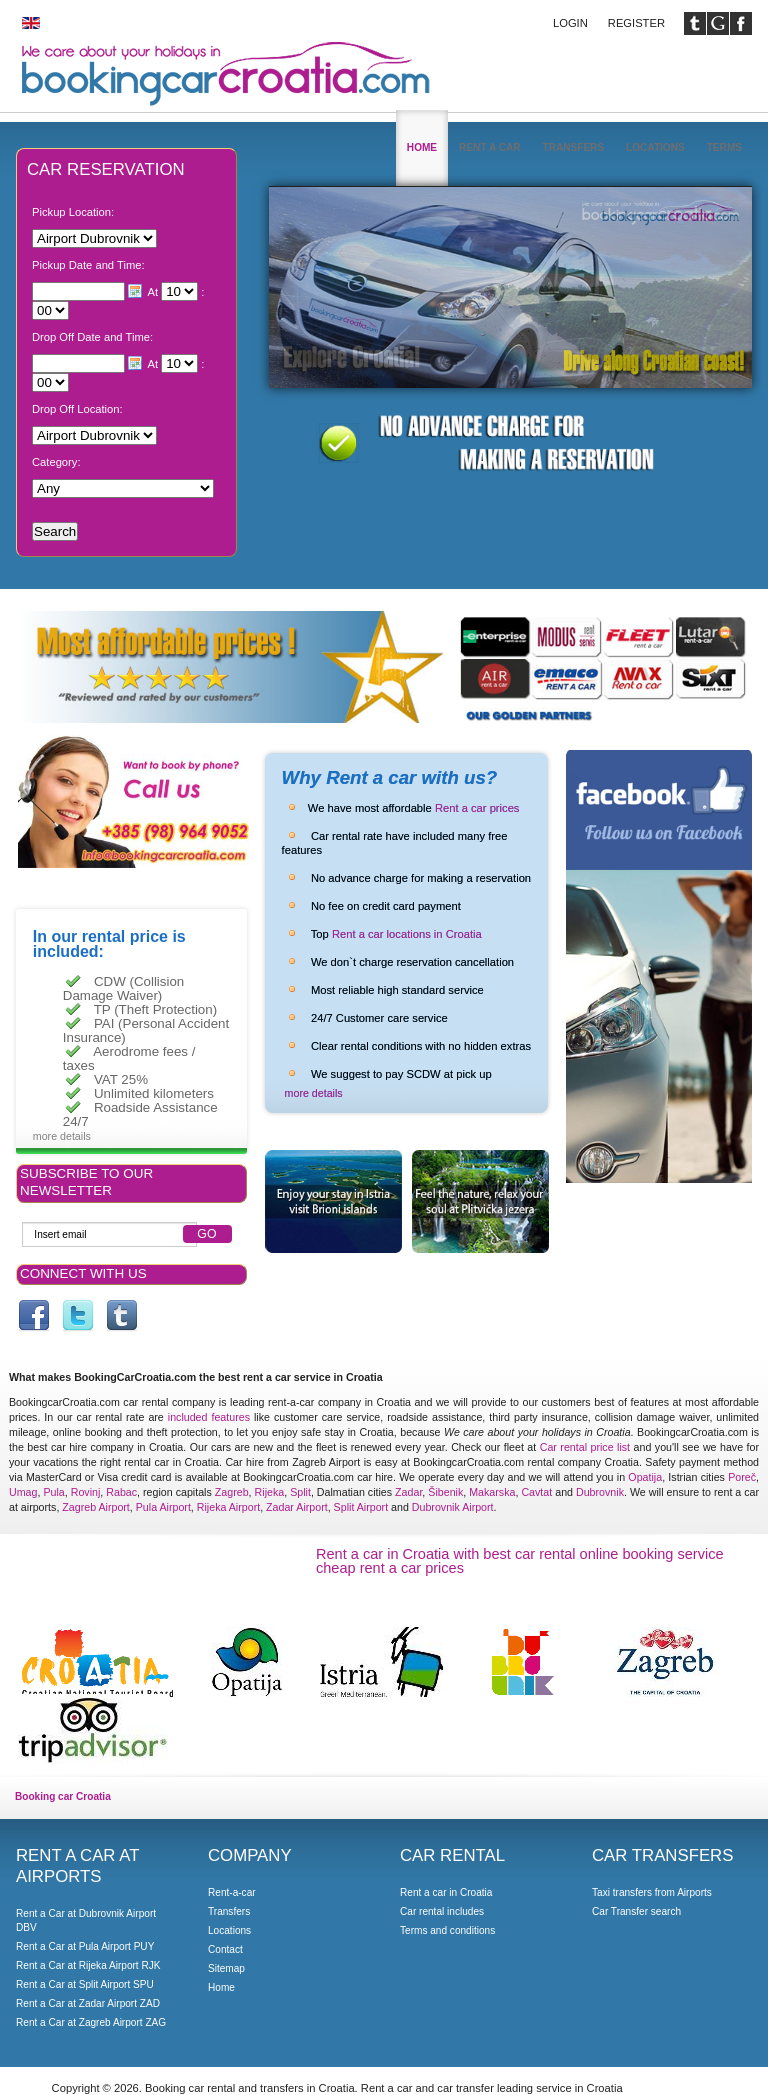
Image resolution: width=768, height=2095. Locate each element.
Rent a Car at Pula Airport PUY (85, 1946)
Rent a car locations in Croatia (407, 934)
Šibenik (445, 1492)
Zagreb (232, 1492)
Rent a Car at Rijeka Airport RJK (88, 1965)
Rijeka (270, 1492)
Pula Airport (163, 1507)
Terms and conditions (447, 1930)
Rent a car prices (477, 808)
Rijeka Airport (228, 1507)
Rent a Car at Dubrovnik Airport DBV (86, 1920)
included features (209, 1417)
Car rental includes (442, 1911)
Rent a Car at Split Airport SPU (85, 1984)
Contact (225, 1949)
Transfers (574, 147)
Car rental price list (585, 1447)
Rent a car (489, 147)
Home (422, 147)
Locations (655, 147)
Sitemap (226, 1968)
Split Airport (361, 1507)
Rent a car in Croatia (446, 1892)
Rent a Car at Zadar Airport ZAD (88, 2003)
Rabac (121, 1492)
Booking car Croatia (63, 1796)
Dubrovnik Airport (453, 1507)
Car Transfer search (636, 1911)
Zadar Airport (297, 1507)
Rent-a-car (232, 1892)
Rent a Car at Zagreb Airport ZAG (91, 2022)
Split (300, 1492)
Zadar (408, 1492)
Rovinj (86, 1492)
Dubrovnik (600, 1492)
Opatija (645, 1477)
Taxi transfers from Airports (652, 1892)
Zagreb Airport (96, 1507)
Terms (724, 147)
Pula (53, 1492)
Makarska (492, 1492)
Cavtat (536, 1492)
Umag (23, 1492)
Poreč (742, 1477)
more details (314, 1093)
